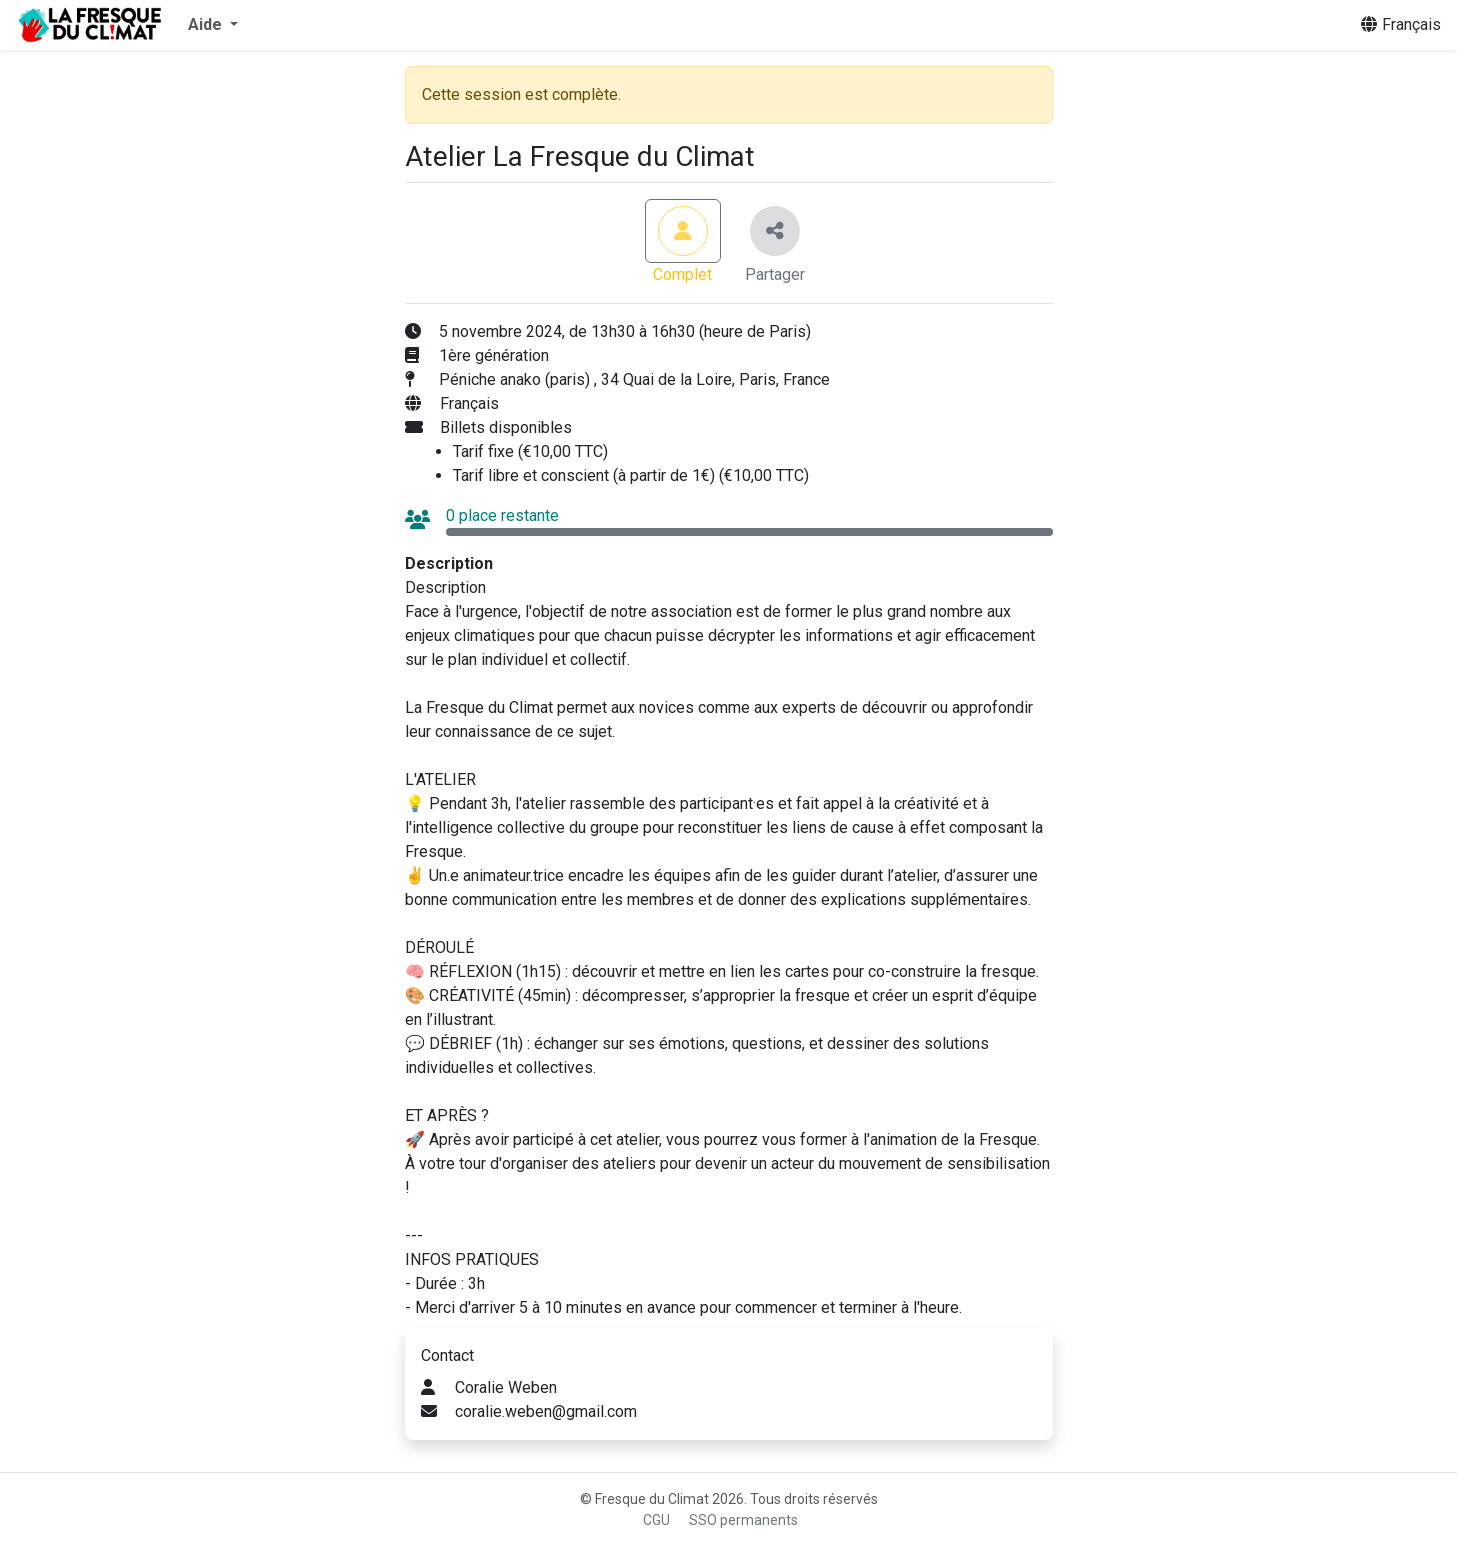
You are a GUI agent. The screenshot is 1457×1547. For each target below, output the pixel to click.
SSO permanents (743, 1520)
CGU (656, 1520)
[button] (213, 25)
